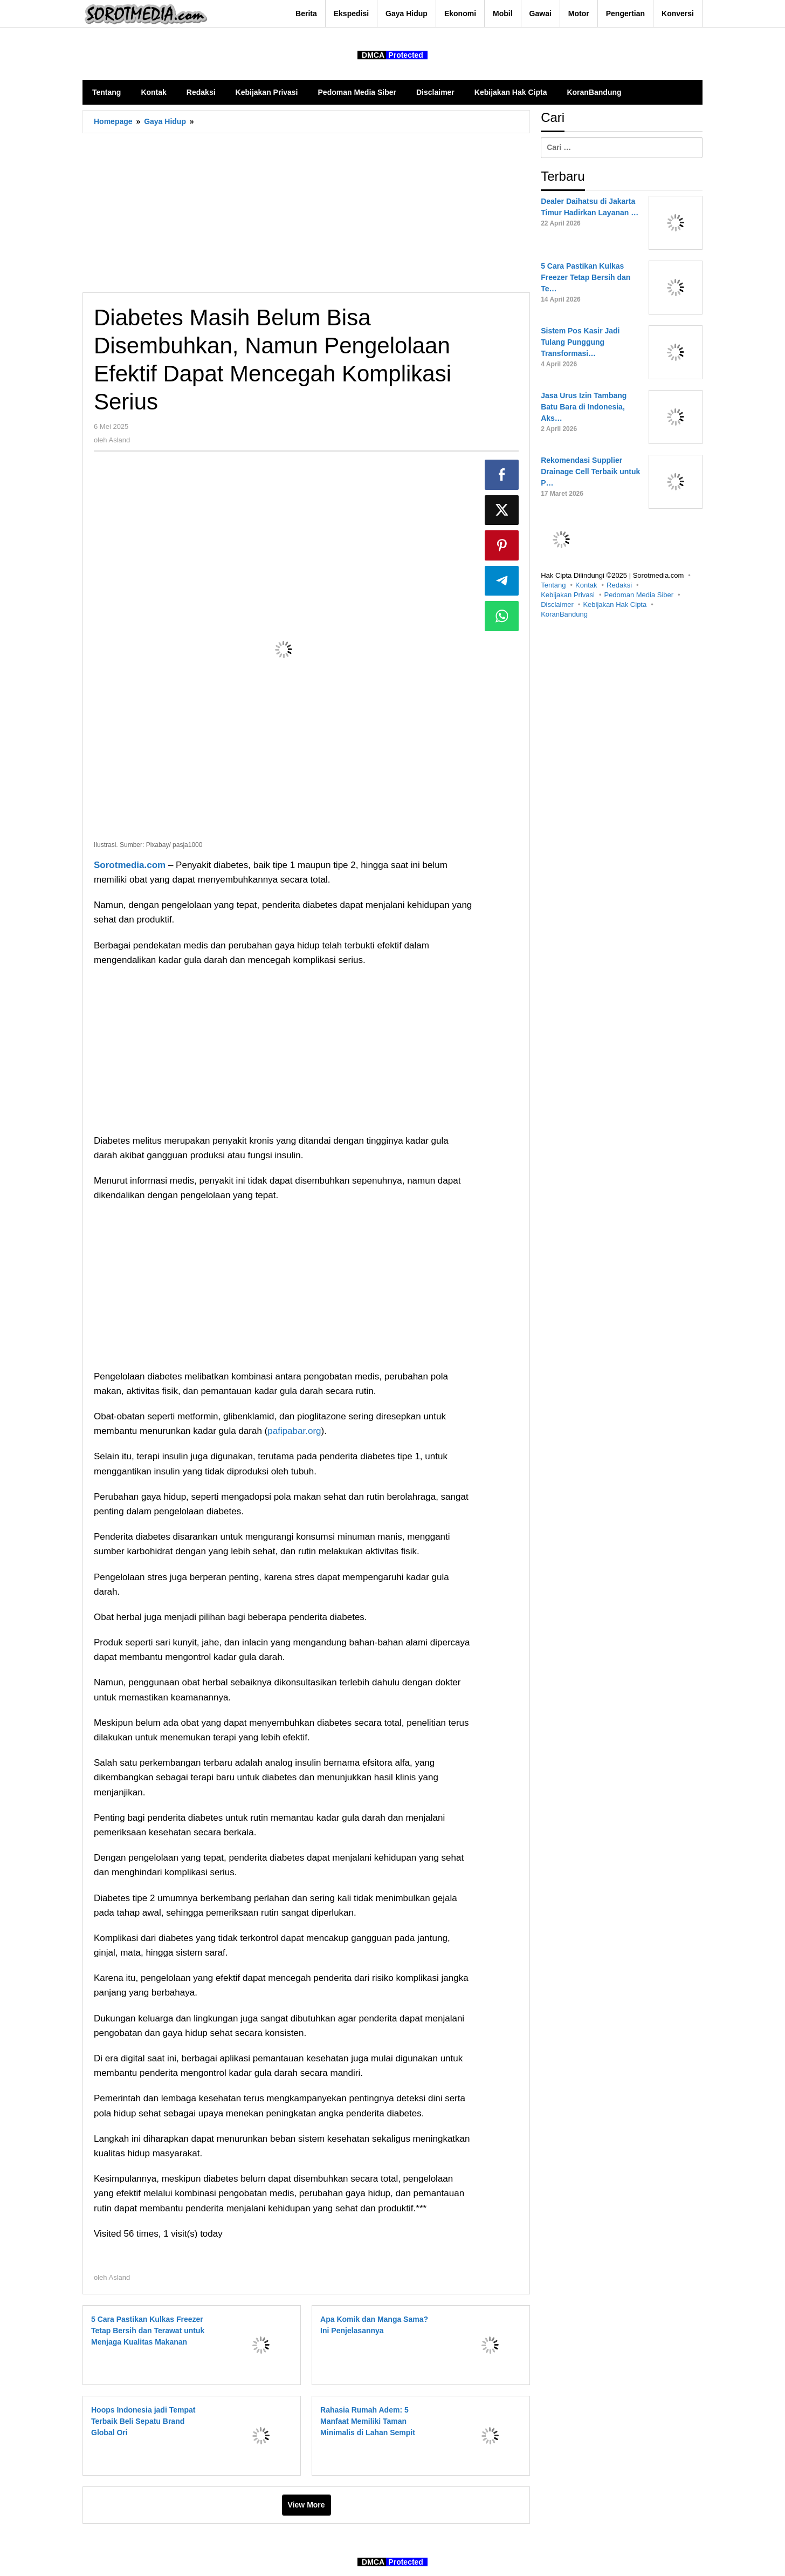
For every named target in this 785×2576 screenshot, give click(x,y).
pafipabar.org (294, 1431)
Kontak (586, 585)
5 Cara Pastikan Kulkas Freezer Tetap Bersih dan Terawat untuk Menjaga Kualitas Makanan (147, 2330)
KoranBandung (564, 614)
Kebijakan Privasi (568, 595)
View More (306, 2504)
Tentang (553, 585)
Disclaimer (557, 604)
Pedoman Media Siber (638, 595)
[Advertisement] (306, 212)
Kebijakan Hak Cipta (614, 604)
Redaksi (619, 585)
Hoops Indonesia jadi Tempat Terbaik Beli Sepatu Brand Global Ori (143, 2421)
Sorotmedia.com (130, 865)
